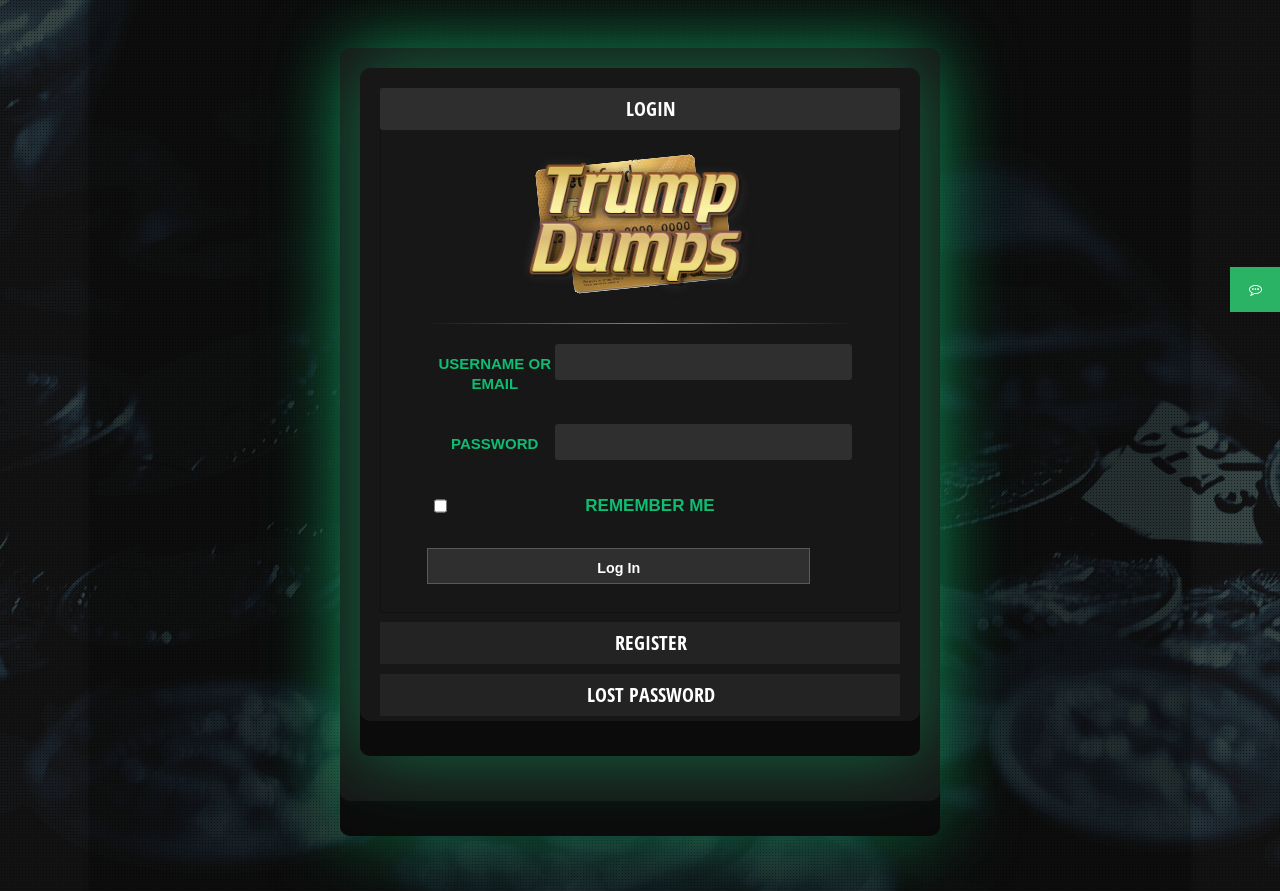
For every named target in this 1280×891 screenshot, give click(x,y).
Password (494, 443)
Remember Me (574, 506)
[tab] (640, 109)
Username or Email (494, 373)
